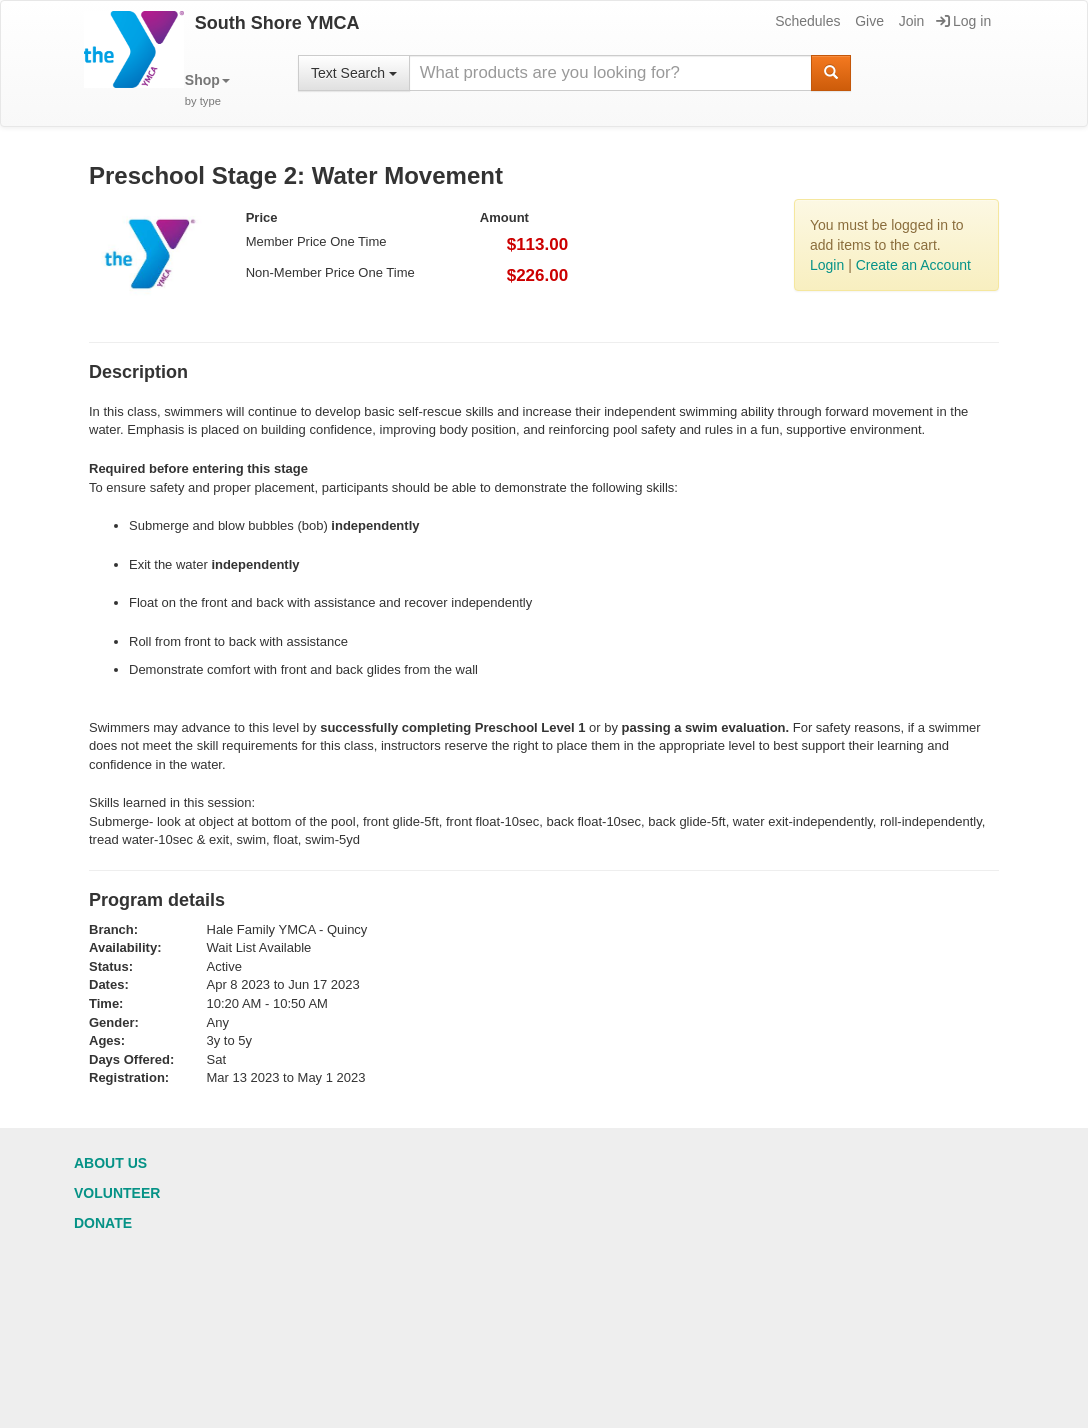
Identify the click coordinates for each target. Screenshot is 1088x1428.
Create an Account (913, 265)
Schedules (806, 21)
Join (910, 21)
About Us (110, 1163)
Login (827, 265)
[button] (207, 90)
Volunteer (117, 1193)
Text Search (354, 73)
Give (868, 21)
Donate (103, 1223)
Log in (963, 21)
